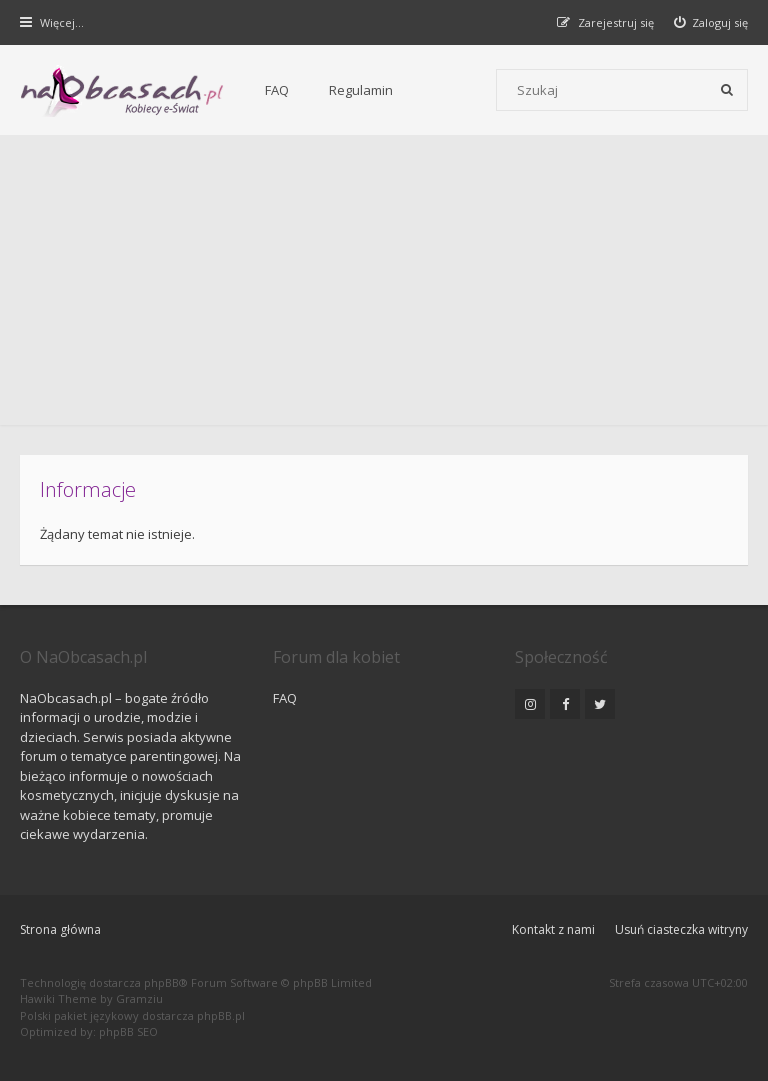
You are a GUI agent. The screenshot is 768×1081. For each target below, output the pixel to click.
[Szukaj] (727, 90)
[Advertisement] (384, 285)
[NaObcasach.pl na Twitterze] (600, 704)
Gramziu (139, 998)
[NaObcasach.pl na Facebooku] (565, 704)
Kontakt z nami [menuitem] (553, 929)
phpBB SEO (128, 1031)
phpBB (161, 982)
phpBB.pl (221, 1015)
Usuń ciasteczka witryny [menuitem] (681, 929)
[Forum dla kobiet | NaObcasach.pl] (122, 91)
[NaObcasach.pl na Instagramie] (530, 704)
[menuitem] (711, 22)
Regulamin (361, 90)
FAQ (277, 90)
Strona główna (60, 929)
